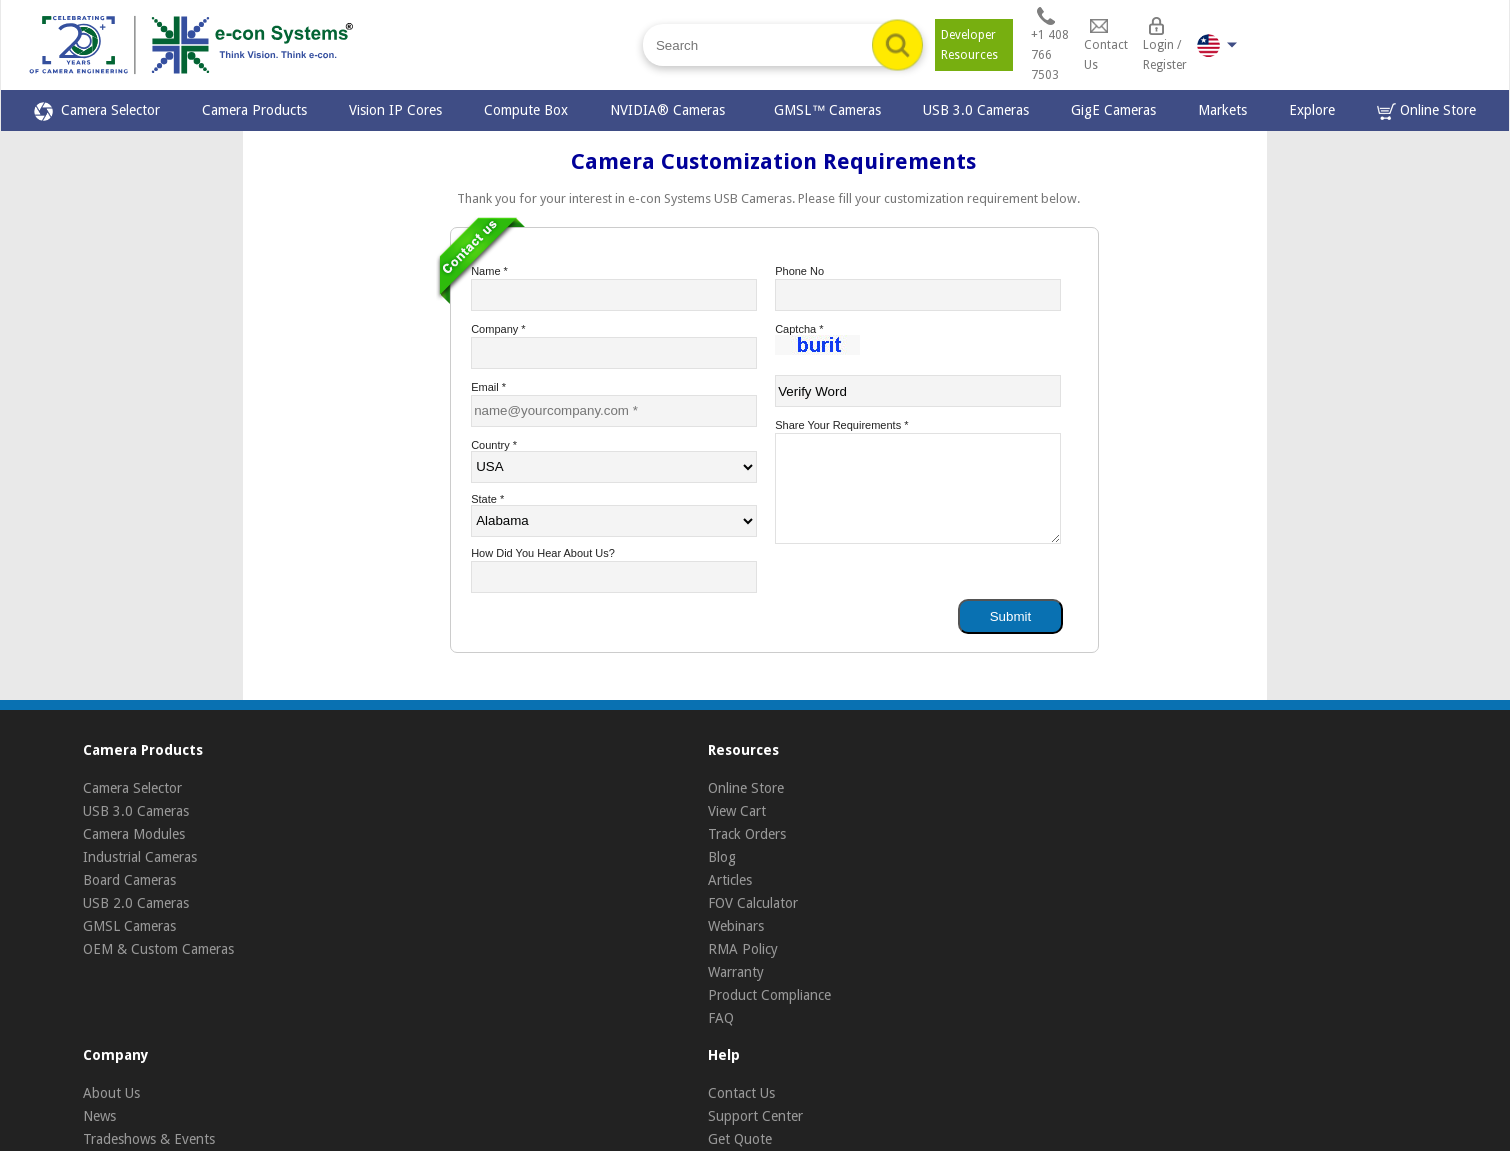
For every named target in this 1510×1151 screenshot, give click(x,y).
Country (494, 445)
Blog (722, 857)
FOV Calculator (753, 903)
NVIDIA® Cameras (671, 110)
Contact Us (741, 1093)
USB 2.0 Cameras (136, 903)
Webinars (736, 926)
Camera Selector (97, 111)
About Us (111, 1093)
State (487, 499)
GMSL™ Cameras (827, 110)
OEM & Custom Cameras (158, 949)
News (99, 1116)
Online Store (1426, 111)
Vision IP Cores (395, 110)
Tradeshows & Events (149, 1139)
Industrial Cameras (140, 857)
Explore (1312, 110)
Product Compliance (769, 995)
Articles (730, 880)
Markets (1222, 110)
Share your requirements (841, 425)
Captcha (799, 329)
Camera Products (254, 110)
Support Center (755, 1116)
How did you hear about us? (543, 553)
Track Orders (747, 834)
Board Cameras (129, 880)
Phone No (799, 271)
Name (489, 271)
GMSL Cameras (129, 926)
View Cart (737, 811)
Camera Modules (134, 834)
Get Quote (740, 1139)
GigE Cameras (1113, 110)
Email (488, 387)
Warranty (736, 972)
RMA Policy (743, 949)
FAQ (721, 1018)
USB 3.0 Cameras (976, 110)
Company (498, 329)
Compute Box (526, 110)
